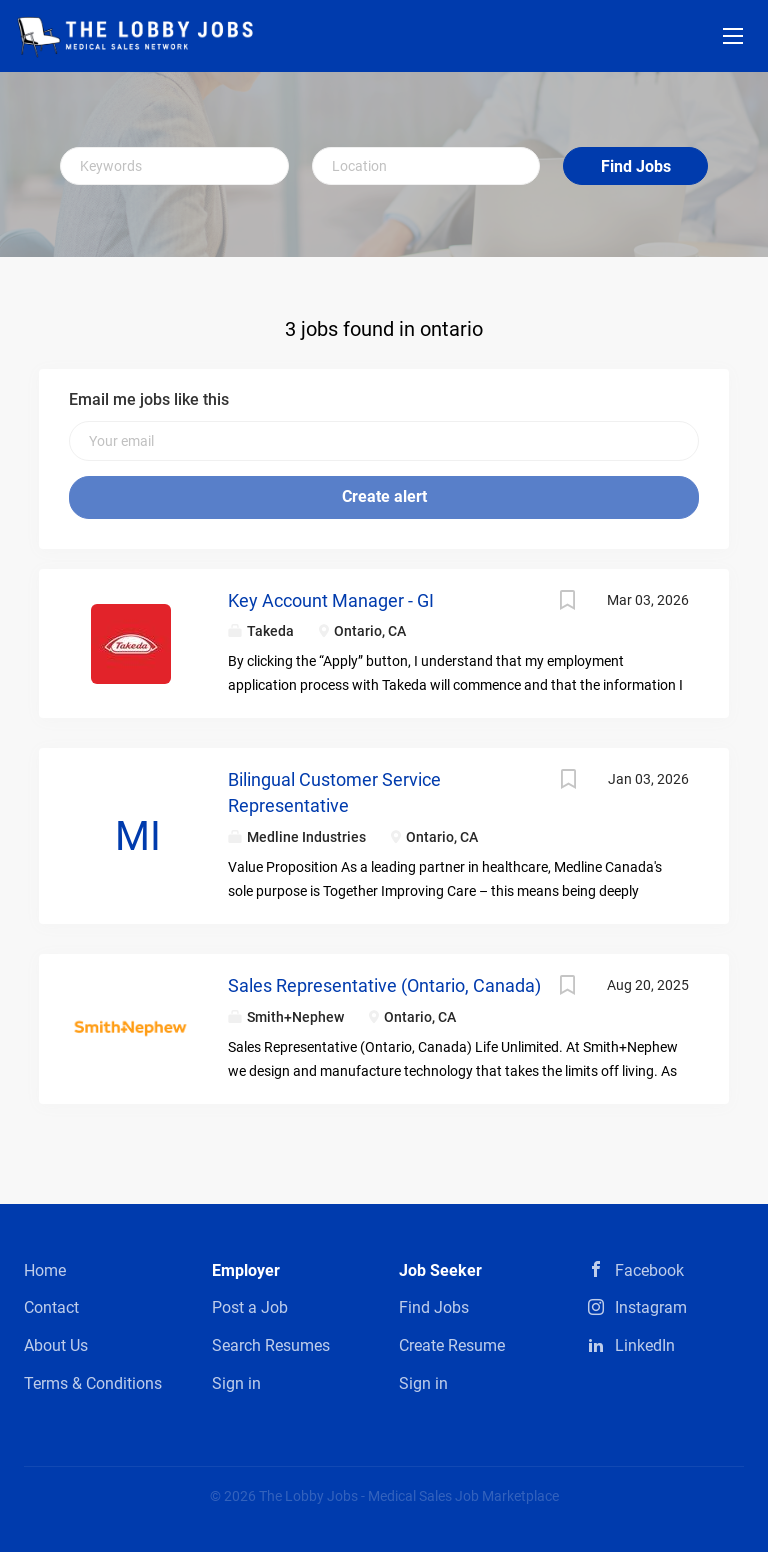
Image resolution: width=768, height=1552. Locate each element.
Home (45, 1270)
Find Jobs (636, 166)
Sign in (236, 1383)
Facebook (649, 1270)
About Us (56, 1345)
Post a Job (250, 1307)
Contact (51, 1307)
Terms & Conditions (93, 1383)
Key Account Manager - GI (331, 600)
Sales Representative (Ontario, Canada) (384, 985)
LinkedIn (645, 1345)
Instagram (651, 1307)
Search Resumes (271, 1345)
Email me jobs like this (149, 399)
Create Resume (452, 1345)
